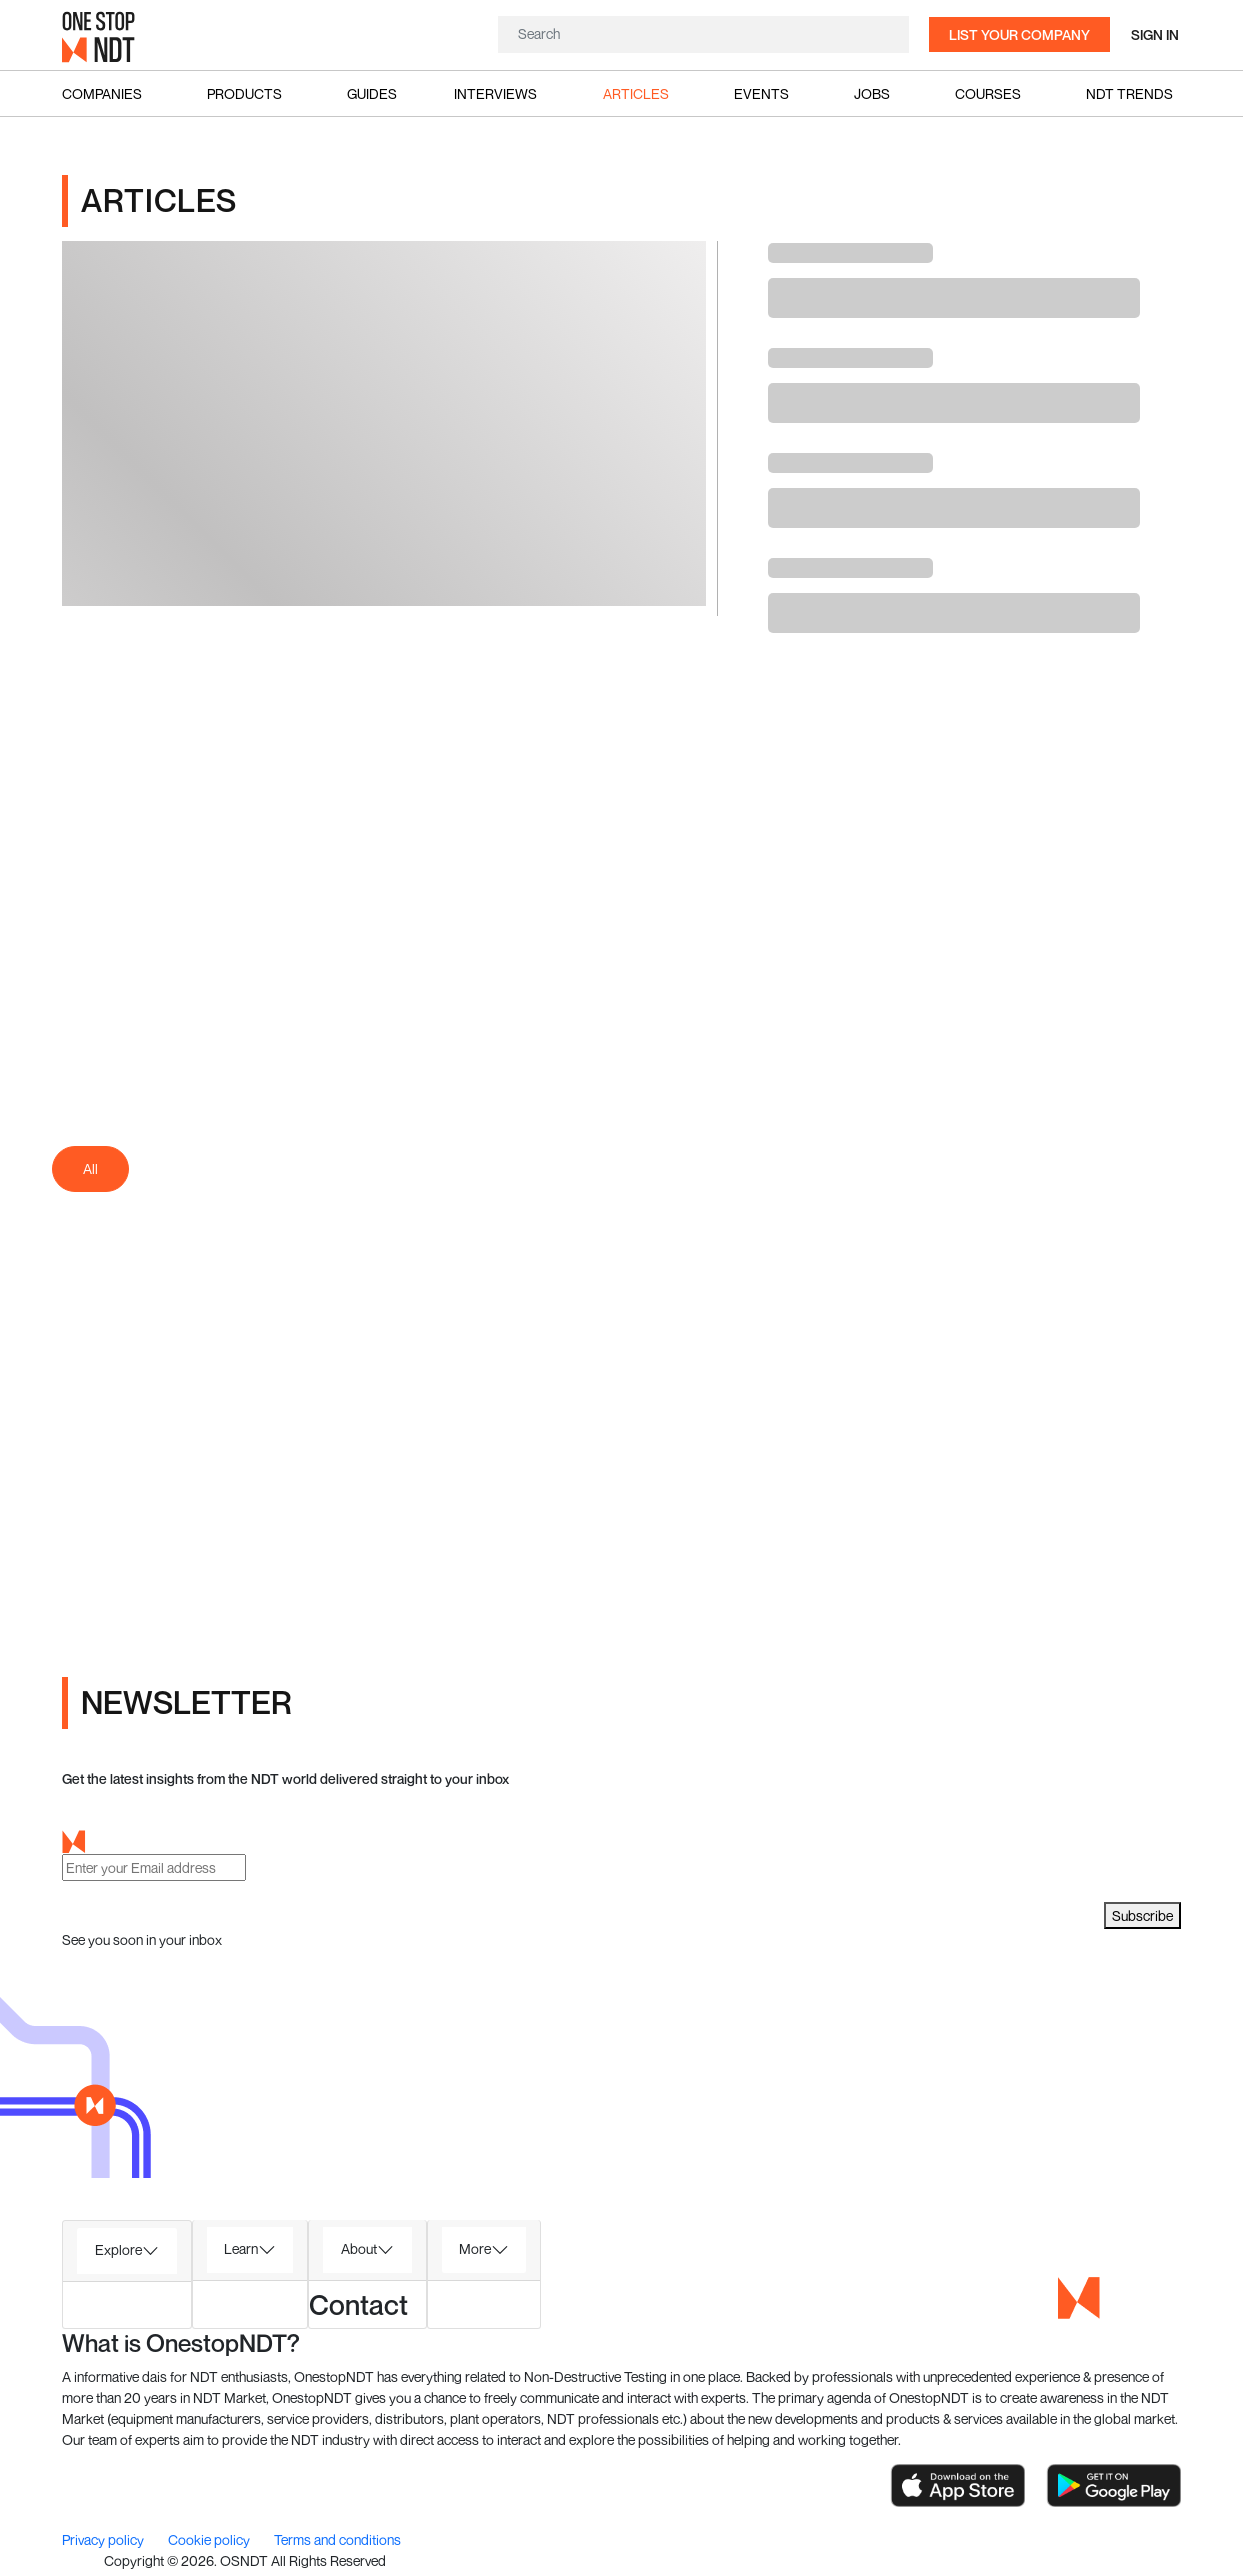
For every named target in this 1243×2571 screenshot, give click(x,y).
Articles (636, 93)
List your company (1019, 34)
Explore (118, 2249)
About (359, 2248)
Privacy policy (104, 2539)
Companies (102, 93)
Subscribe (1142, 1915)
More (475, 2248)
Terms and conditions (337, 2539)
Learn (241, 2248)
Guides (372, 93)
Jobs (872, 93)
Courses (988, 93)
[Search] (703, 33)
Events (761, 93)
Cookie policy (210, 2539)
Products (244, 93)
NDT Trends (1129, 93)
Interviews (495, 93)
